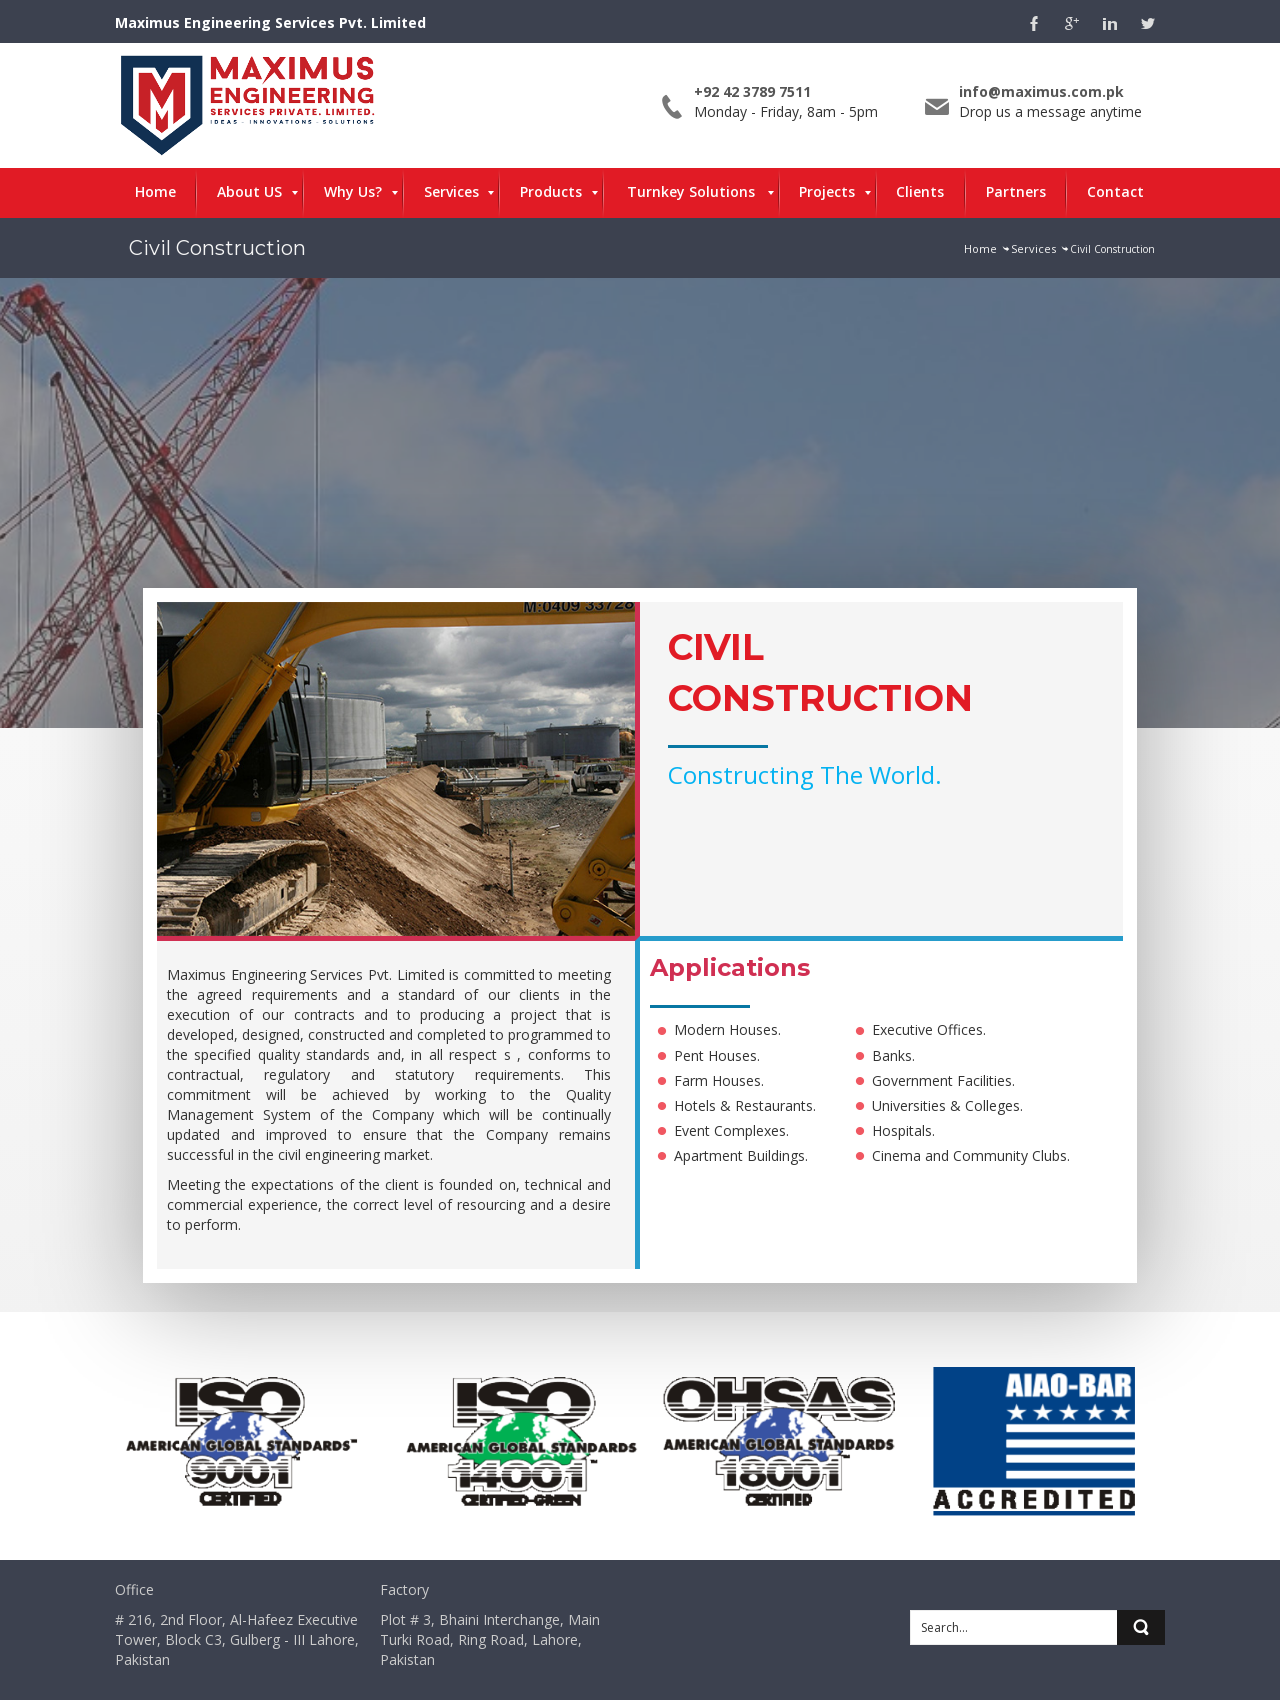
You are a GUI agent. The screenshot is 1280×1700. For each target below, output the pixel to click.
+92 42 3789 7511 (752, 91)
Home (980, 248)
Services (1033, 248)
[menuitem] (155, 193)
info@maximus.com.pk (1041, 91)
